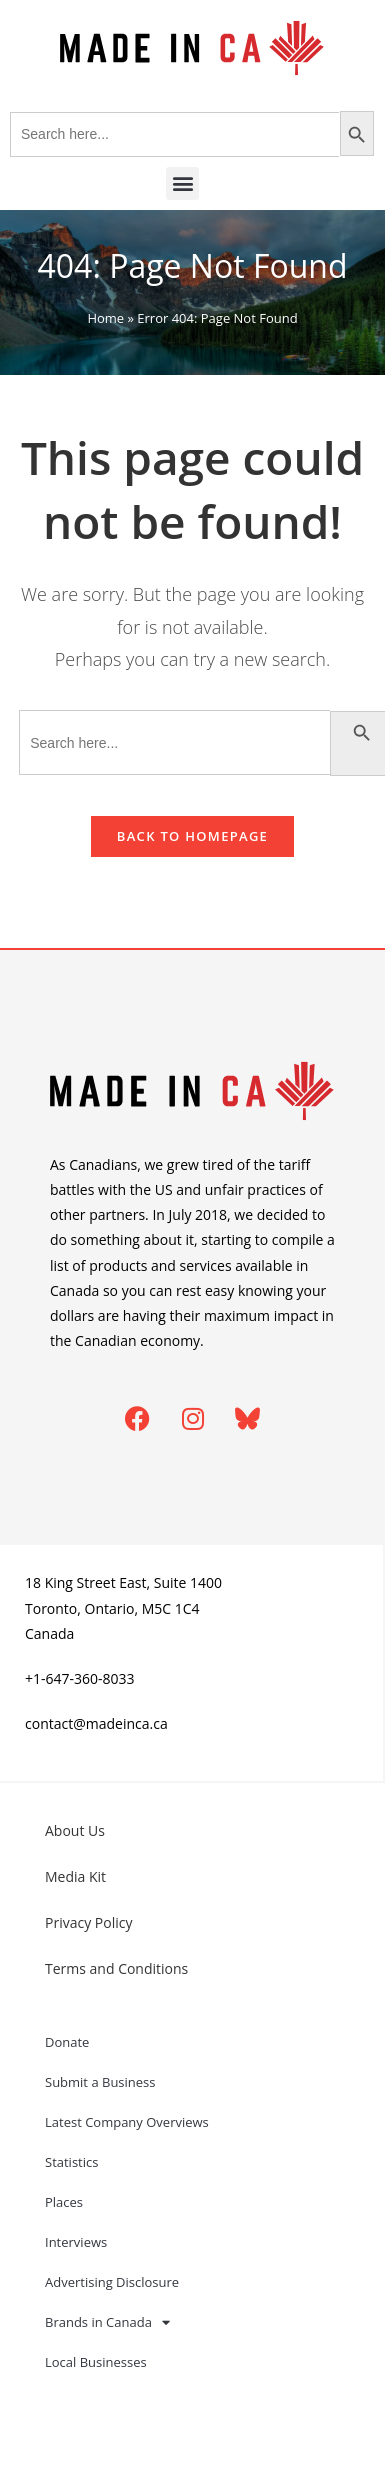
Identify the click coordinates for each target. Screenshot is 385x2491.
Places (64, 2202)
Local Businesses (96, 2362)
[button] (182, 183)
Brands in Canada (107, 2322)
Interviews (76, 2242)
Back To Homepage (192, 836)
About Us (75, 1830)
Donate (67, 2042)
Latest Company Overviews (127, 2122)
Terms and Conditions (116, 1968)
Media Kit (75, 1876)
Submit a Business (100, 2082)
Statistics (71, 2162)
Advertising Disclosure (112, 2282)
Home (105, 318)
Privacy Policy (88, 1922)
